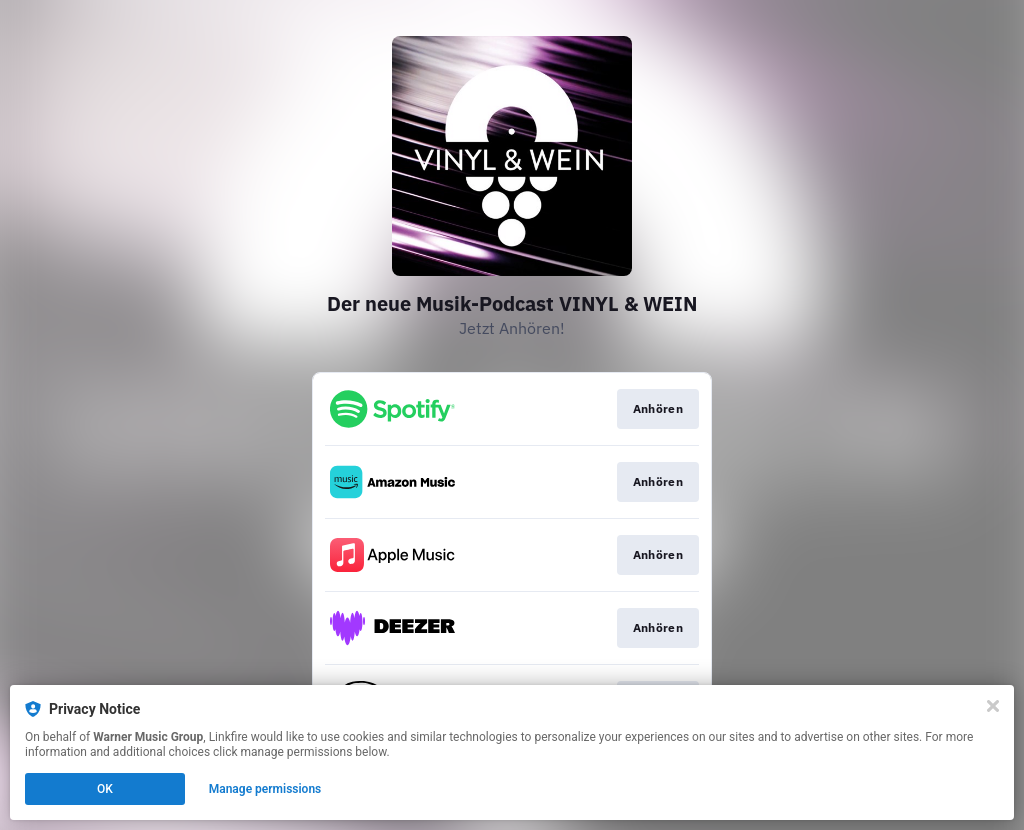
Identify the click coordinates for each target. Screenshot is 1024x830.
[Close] (993, 706)
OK (105, 789)
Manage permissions (265, 789)
